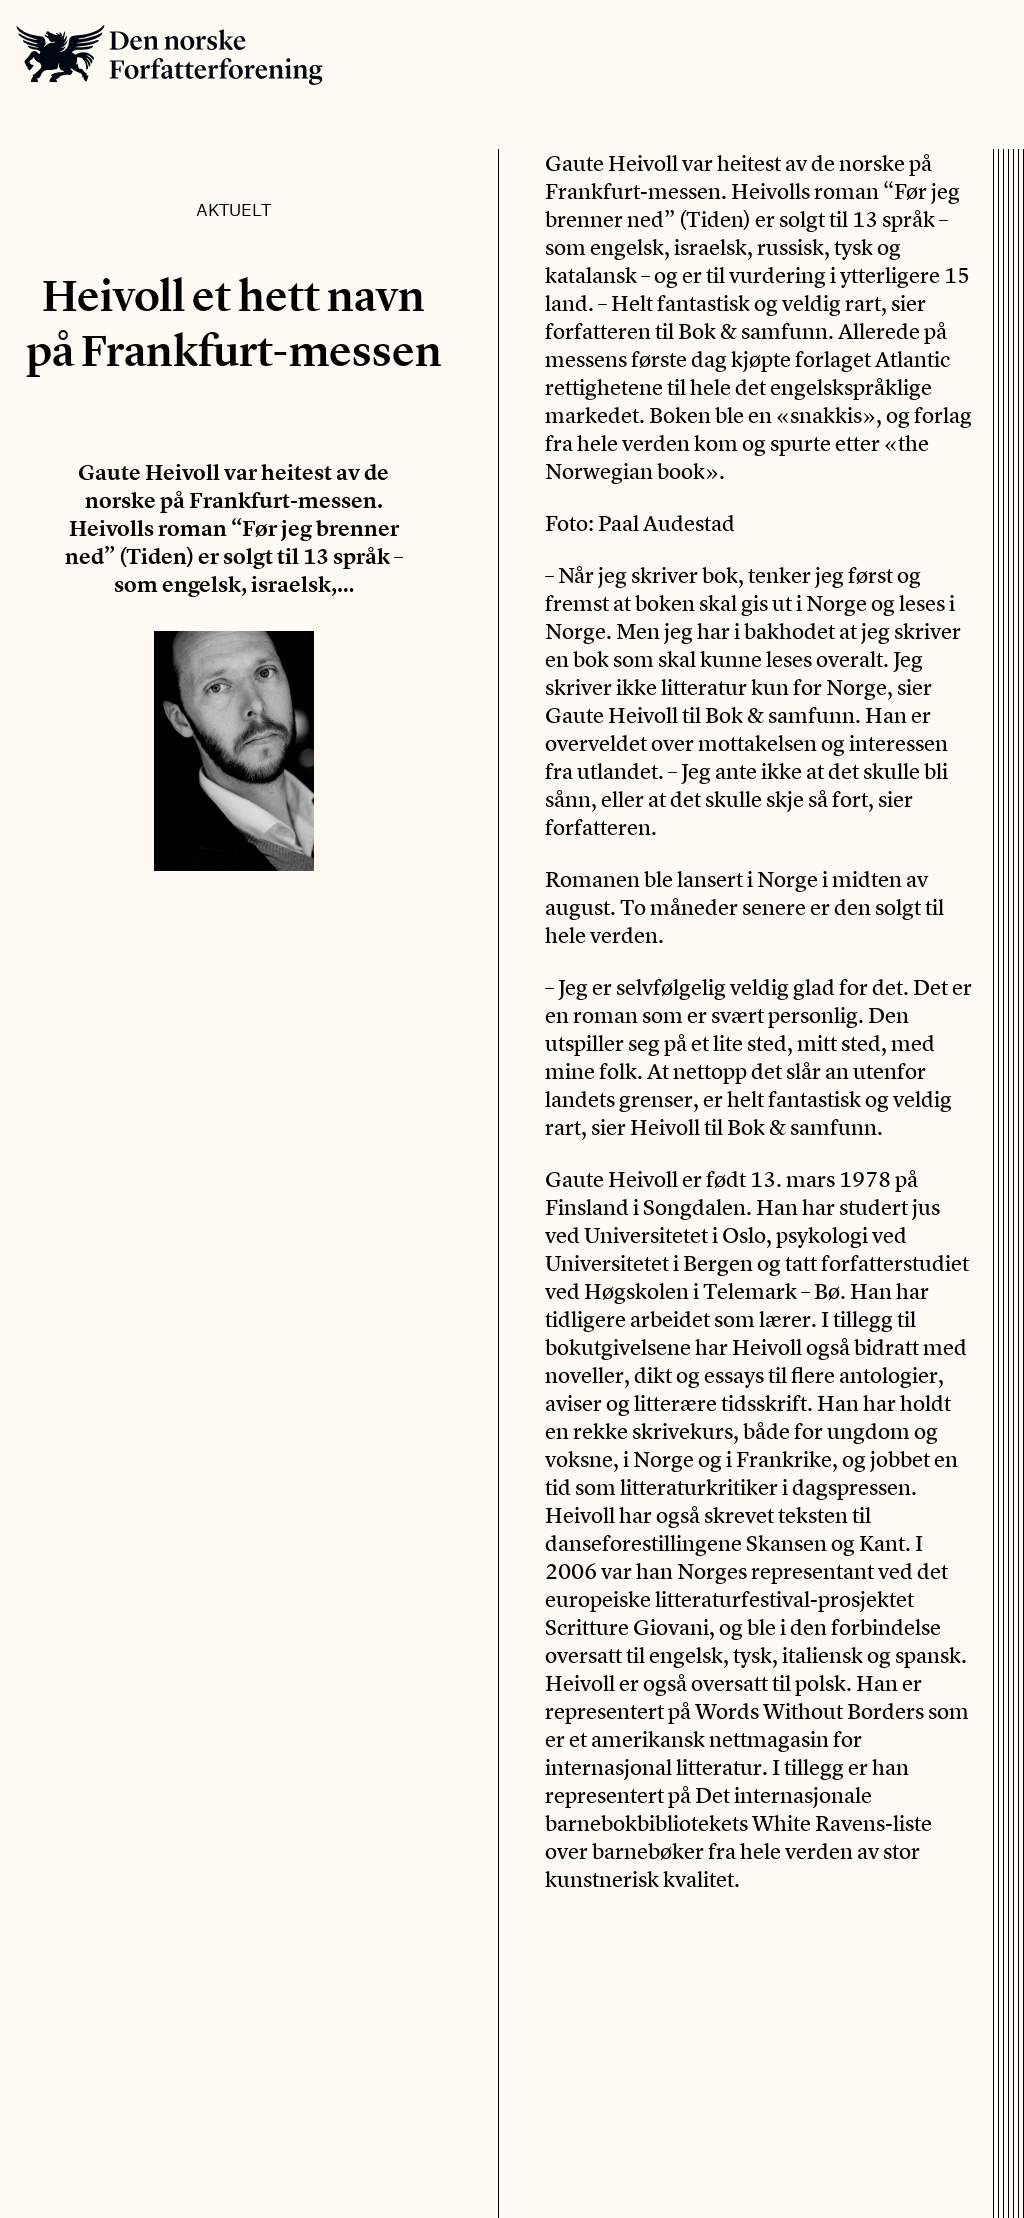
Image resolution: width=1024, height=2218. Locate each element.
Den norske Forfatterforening (169, 54)
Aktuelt (233, 209)
